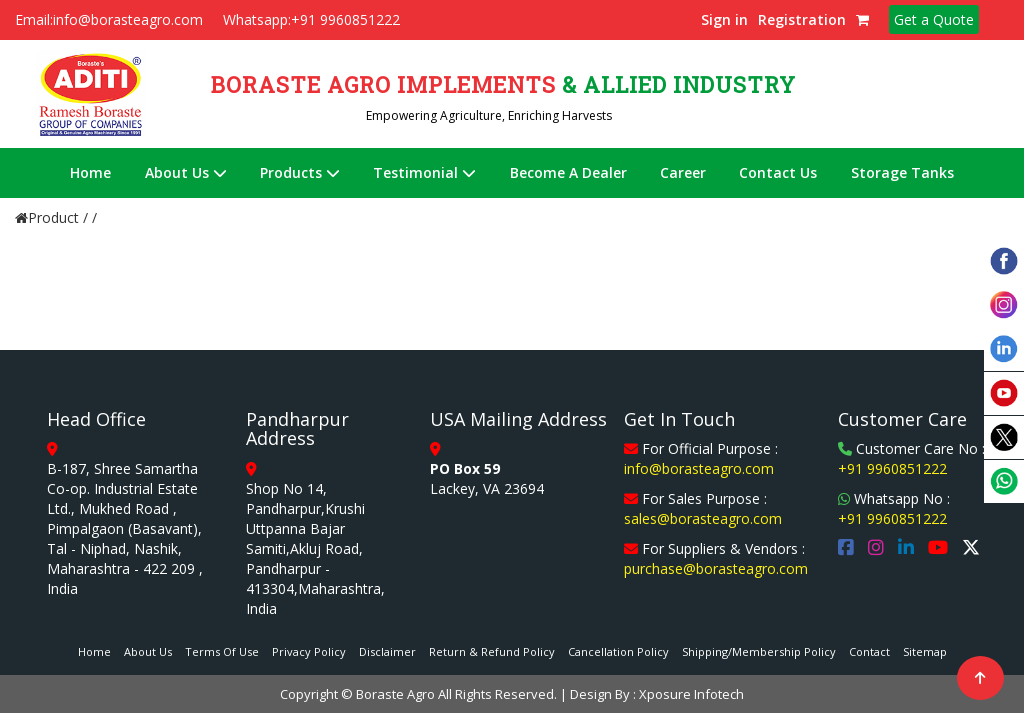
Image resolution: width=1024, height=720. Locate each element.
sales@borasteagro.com (703, 518)
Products (300, 172)
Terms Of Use (222, 651)
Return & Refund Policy (492, 651)
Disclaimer (387, 651)
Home (90, 172)
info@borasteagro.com (699, 468)
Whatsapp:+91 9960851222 (311, 19)
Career (683, 172)
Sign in (724, 19)
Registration (802, 19)
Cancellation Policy (618, 651)
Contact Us (778, 172)
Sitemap (925, 651)
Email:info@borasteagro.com (109, 19)
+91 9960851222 (892, 468)
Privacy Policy (309, 651)
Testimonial (424, 172)
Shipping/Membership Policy (759, 651)
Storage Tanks (902, 172)
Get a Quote (934, 19)
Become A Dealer (568, 172)
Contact (869, 651)
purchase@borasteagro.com (716, 568)
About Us (186, 172)
